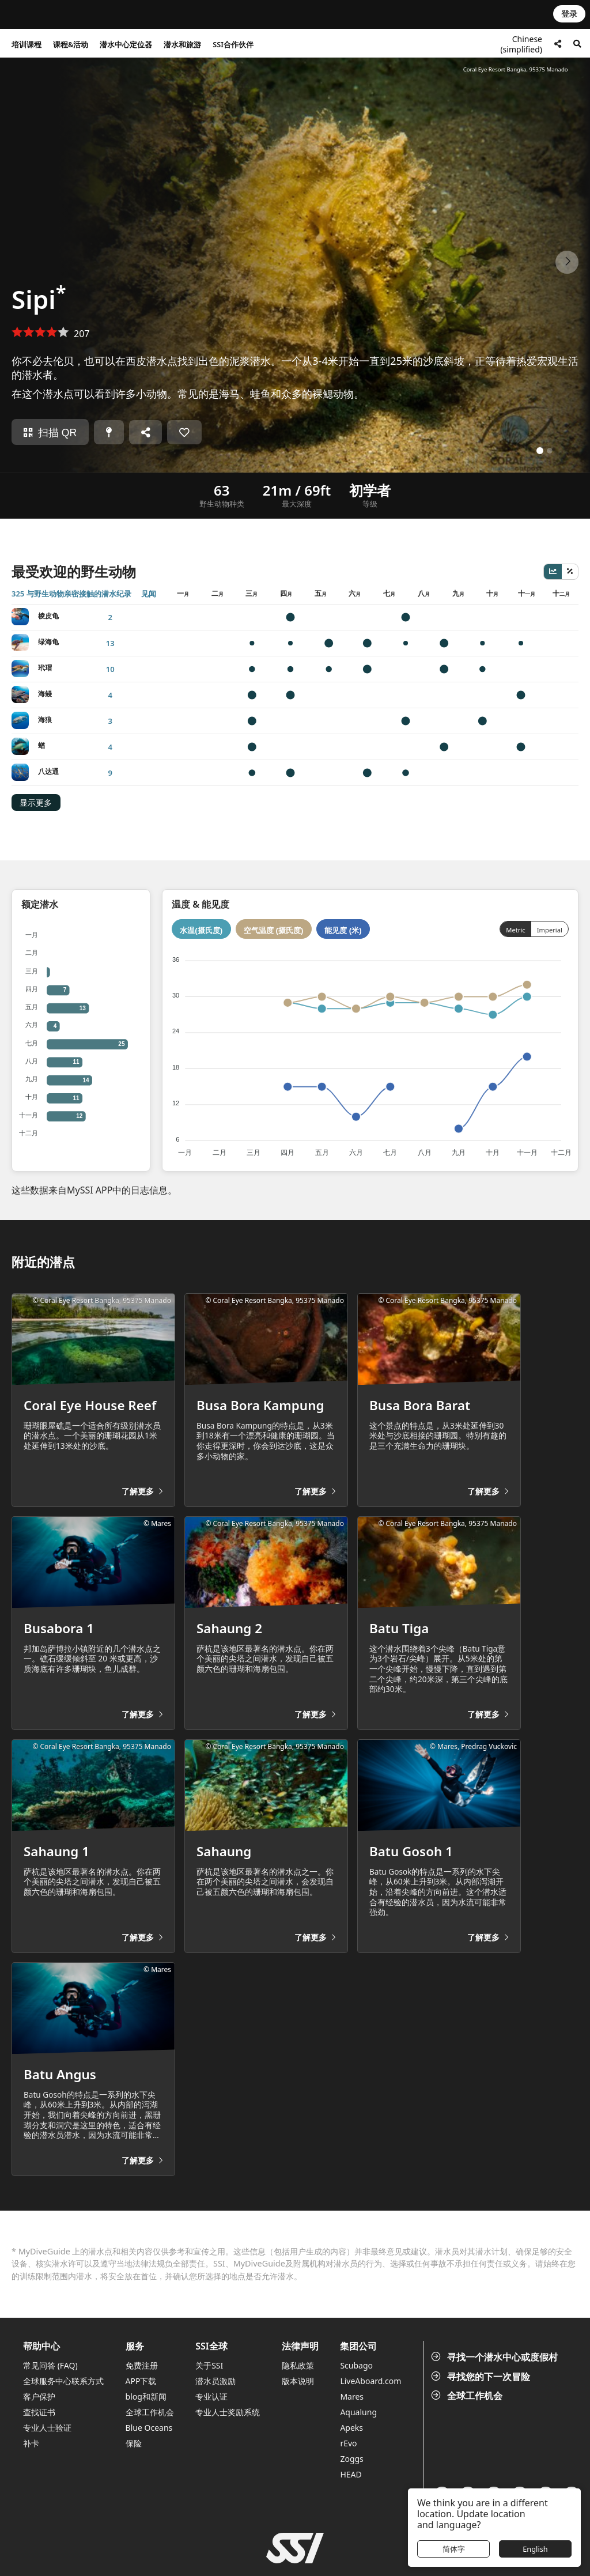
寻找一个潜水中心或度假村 (495, 2357)
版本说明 (298, 2380)
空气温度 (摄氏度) (274, 930)
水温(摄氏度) (201, 930)
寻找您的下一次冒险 (481, 2376)
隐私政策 (298, 2365)
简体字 (453, 2549)
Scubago (356, 2365)
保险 (134, 2443)
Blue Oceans (149, 2427)
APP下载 (141, 2380)
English (535, 2549)
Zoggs (351, 2458)
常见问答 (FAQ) (50, 2365)
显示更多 (36, 802)
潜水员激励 (215, 2380)
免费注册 (142, 2365)
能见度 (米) (343, 930)
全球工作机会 (467, 2395)
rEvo (348, 2443)
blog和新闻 (146, 2396)
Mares (352, 2396)
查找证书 (39, 2412)
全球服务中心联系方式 (63, 2380)
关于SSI (209, 2365)
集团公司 (358, 2346)
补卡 (31, 2443)
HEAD (350, 2474)
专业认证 (211, 2396)
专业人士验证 (47, 2427)
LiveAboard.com (370, 2380)
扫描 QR (50, 433)
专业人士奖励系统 (227, 2412)
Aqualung (358, 2412)
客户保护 (39, 2396)
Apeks (351, 2427)
